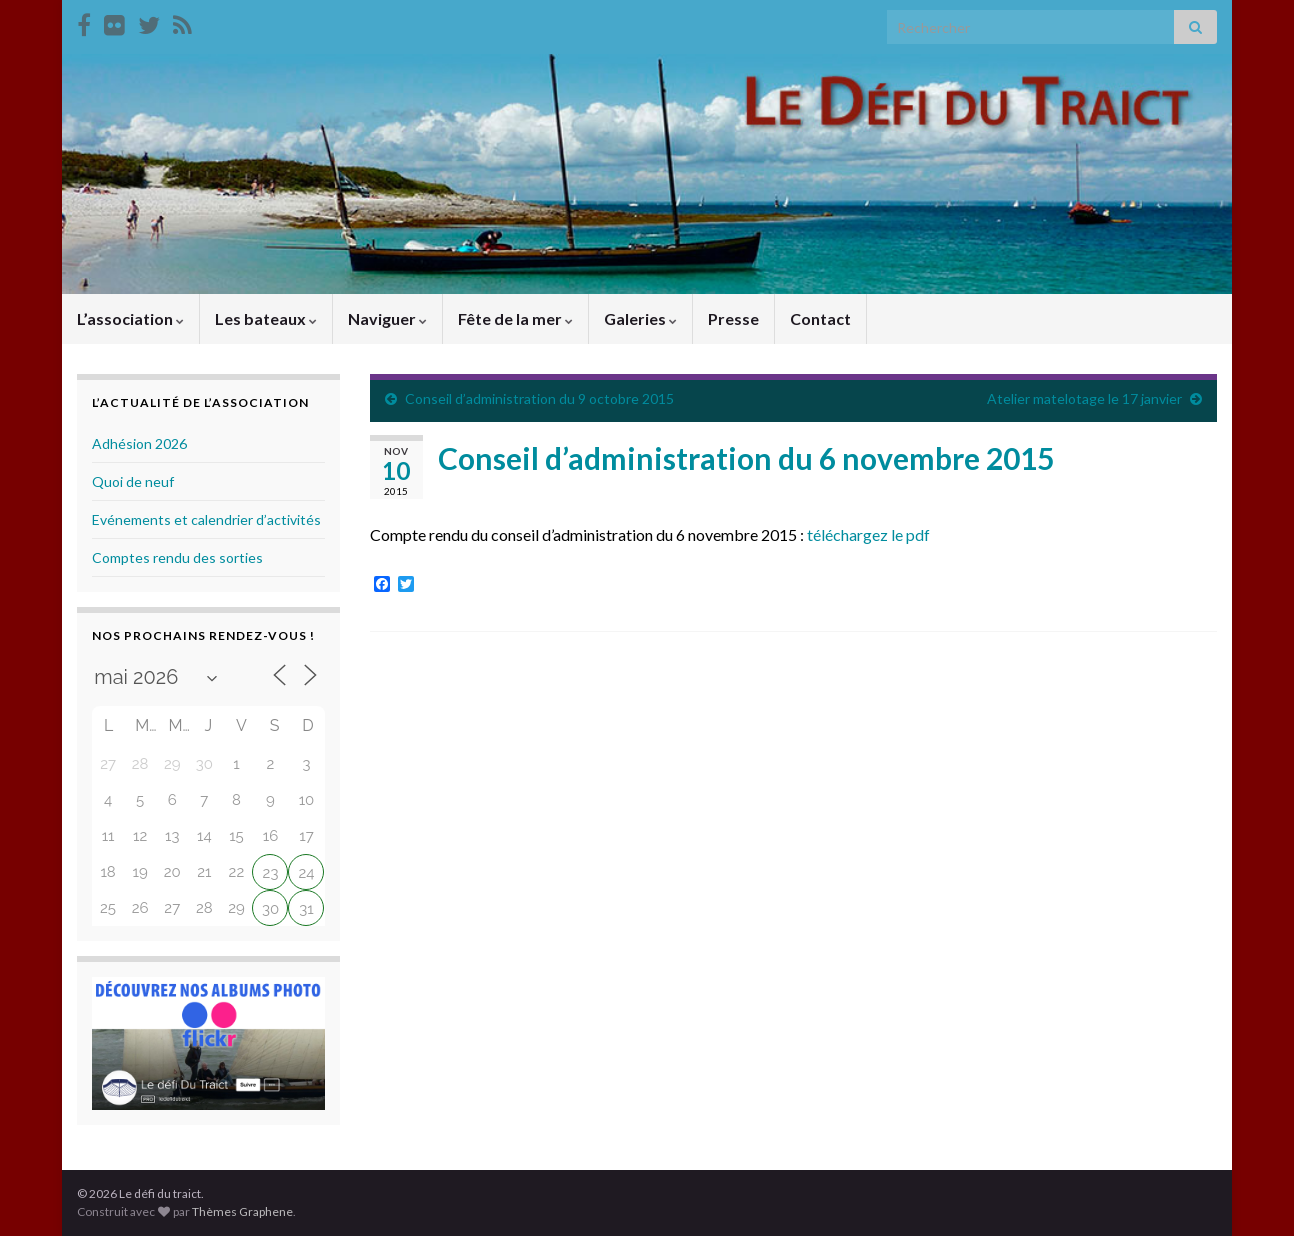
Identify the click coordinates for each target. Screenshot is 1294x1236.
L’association (130, 318)
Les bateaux (266, 318)
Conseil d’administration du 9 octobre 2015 (539, 398)
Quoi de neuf (133, 481)
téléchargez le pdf (868, 534)
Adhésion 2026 (139, 443)
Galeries (640, 318)
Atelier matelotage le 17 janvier (1084, 398)
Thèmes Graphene (242, 1211)
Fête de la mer (515, 318)
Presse (733, 318)
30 (270, 909)
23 (271, 873)
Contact (820, 318)
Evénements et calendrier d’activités (206, 519)
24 (306, 873)
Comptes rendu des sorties (177, 557)
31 (306, 909)
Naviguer (387, 318)
